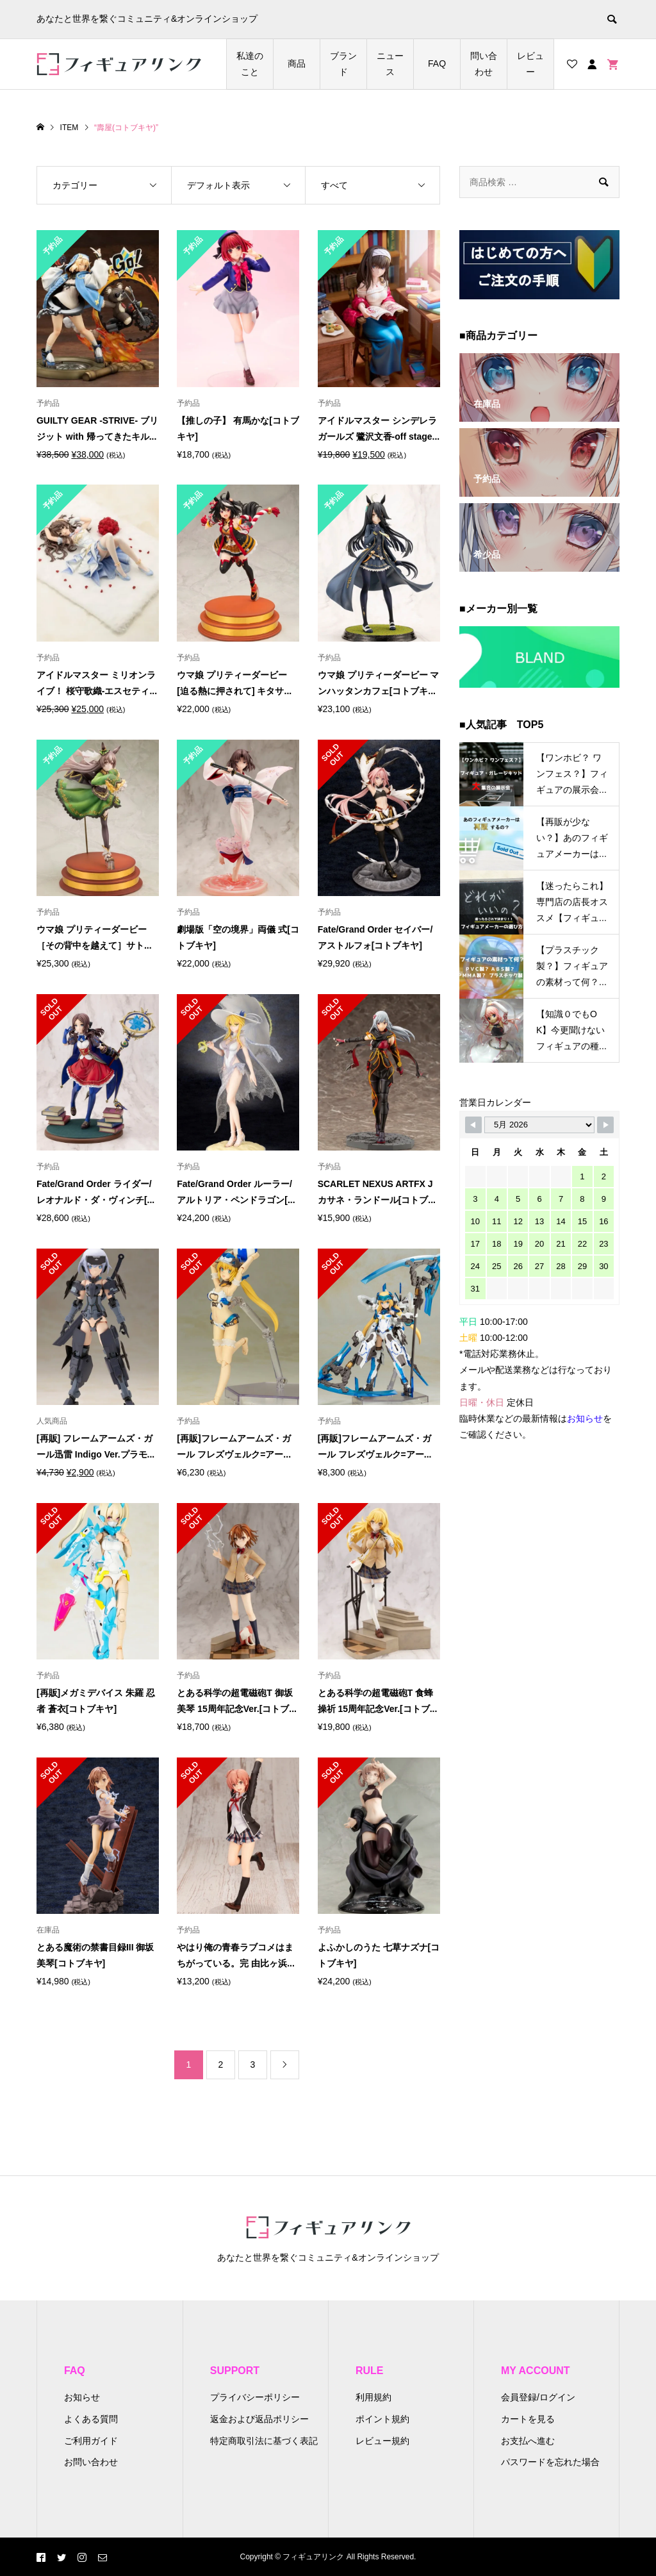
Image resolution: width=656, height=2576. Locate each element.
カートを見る (528, 2419)
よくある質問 (91, 2419)
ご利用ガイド (91, 2441)
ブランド (343, 64)
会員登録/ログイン (538, 2397)
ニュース (390, 64)
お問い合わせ (91, 2462)
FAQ (437, 63)
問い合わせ (483, 64)
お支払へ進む (528, 2441)
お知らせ (82, 2397)
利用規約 (373, 2397)
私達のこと (249, 64)
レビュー (530, 64)
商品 (297, 63)
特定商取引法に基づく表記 (264, 2441)
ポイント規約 (382, 2419)
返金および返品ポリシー (259, 2419)
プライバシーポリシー (255, 2397)
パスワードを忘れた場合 (550, 2462)
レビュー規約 (382, 2441)
